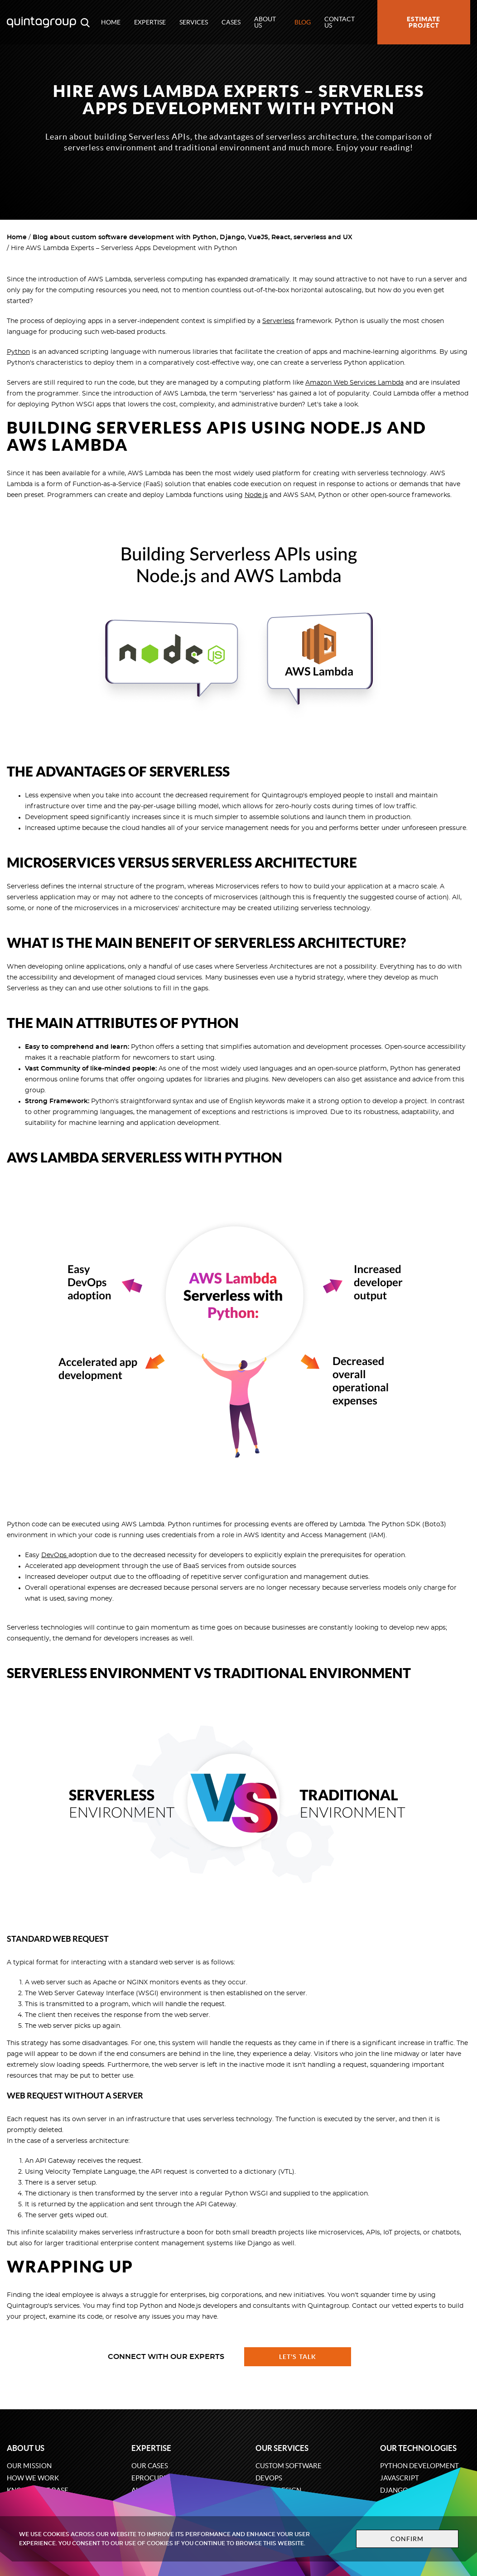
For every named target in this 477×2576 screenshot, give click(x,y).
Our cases (149, 2466)
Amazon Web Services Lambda (354, 383)
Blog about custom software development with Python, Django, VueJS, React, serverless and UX (192, 237)
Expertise (150, 22)
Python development (419, 2466)
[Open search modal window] (85, 22)
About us (265, 22)
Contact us (339, 22)
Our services (281, 2448)
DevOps (54, 1555)
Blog (302, 22)
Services (193, 22)
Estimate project (423, 22)
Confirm (407, 2538)
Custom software (288, 2466)
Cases (231, 22)
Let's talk (297, 2356)
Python (18, 352)
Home (110, 22)
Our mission (29, 2466)
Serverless (278, 321)
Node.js (256, 495)
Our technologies (418, 2448)
